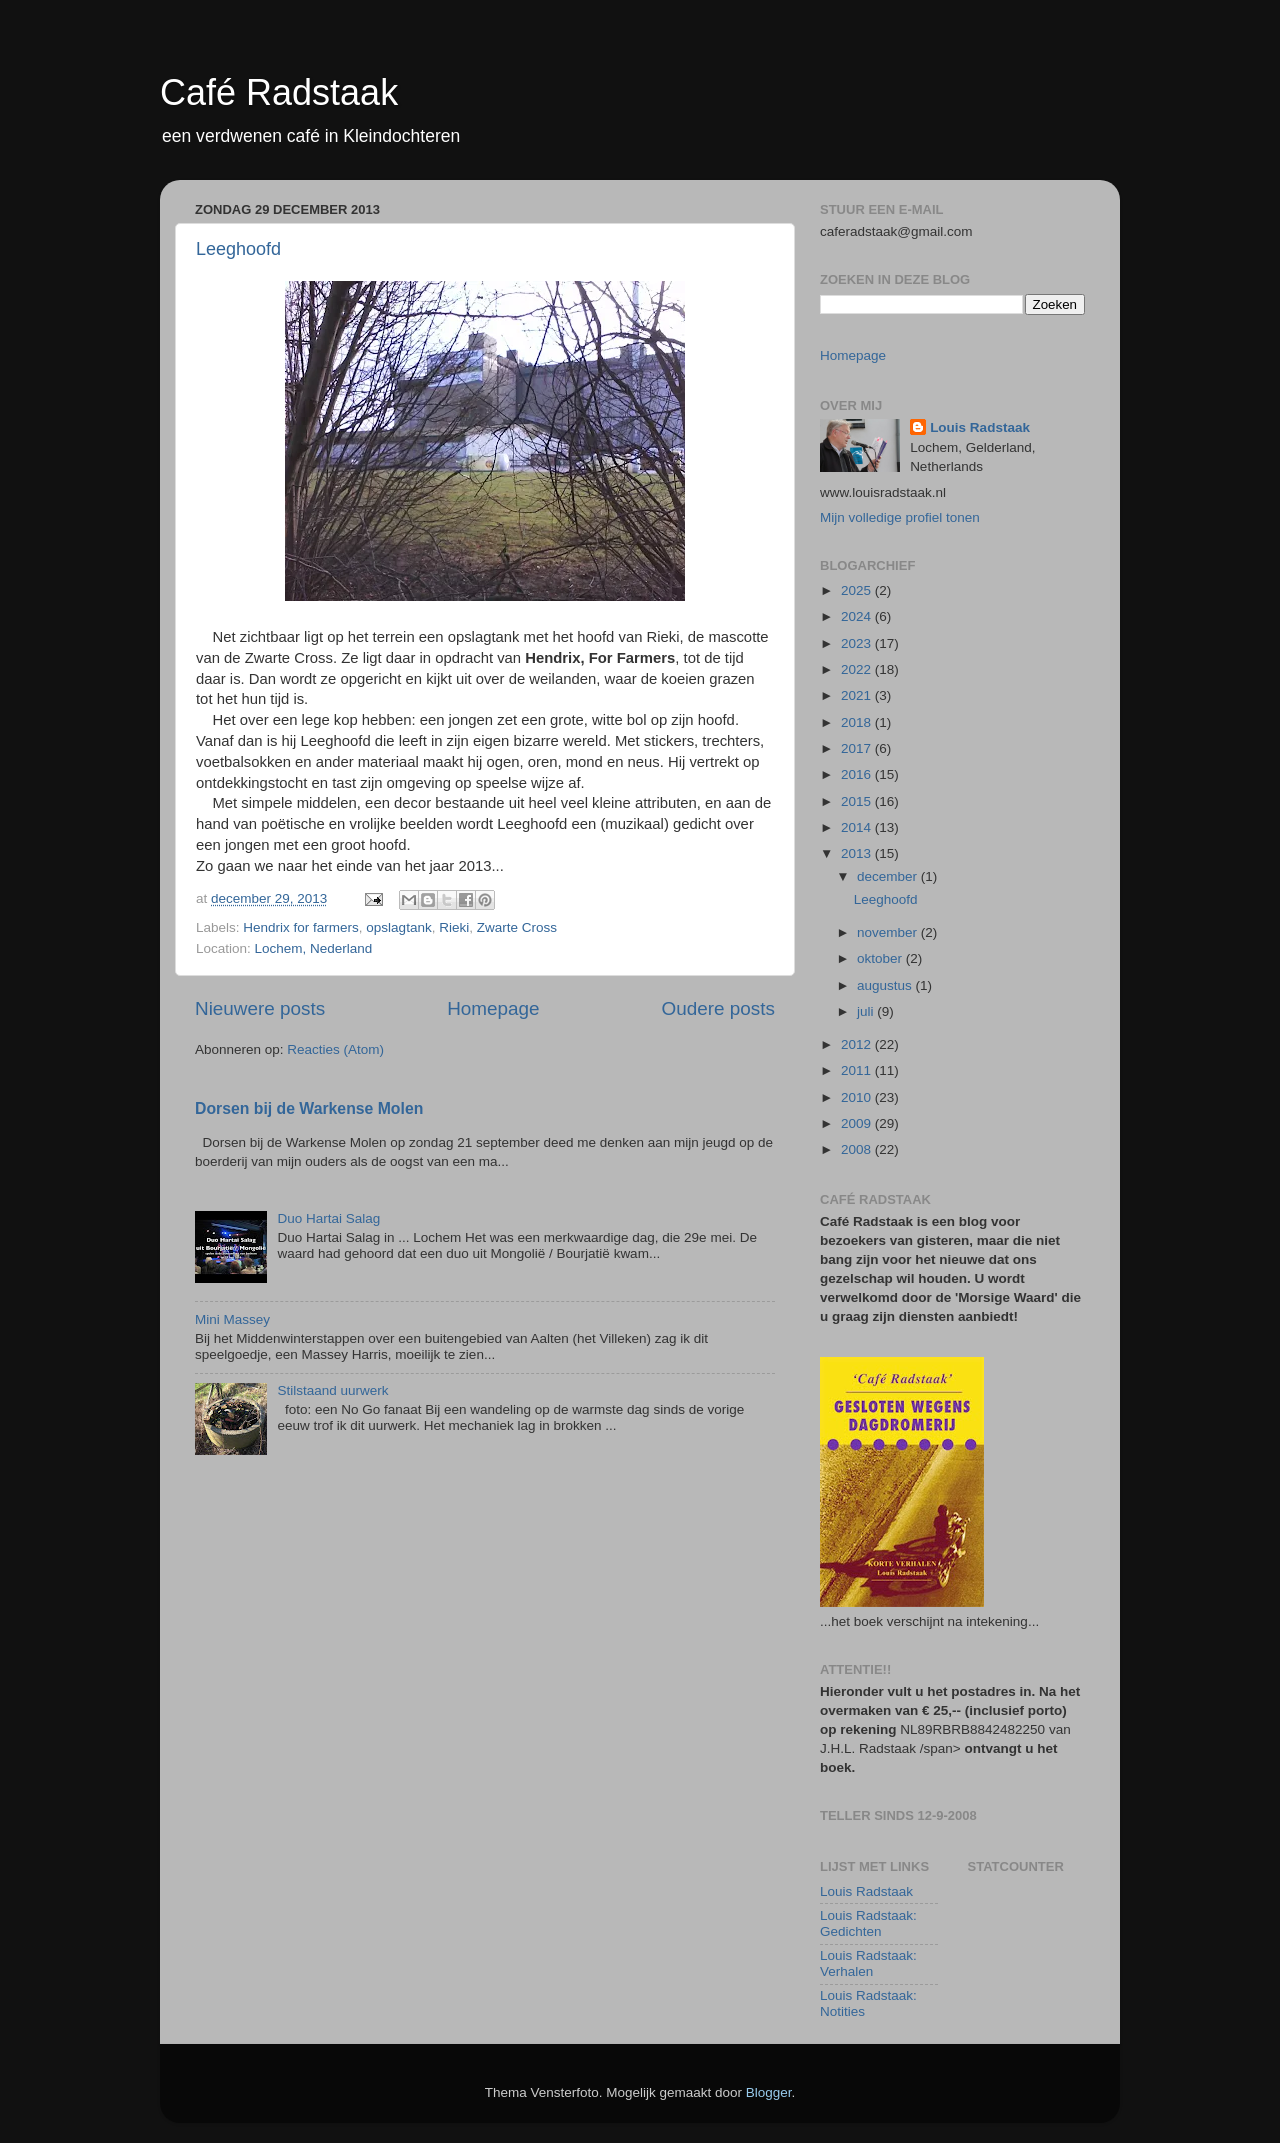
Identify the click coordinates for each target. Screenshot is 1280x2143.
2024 (858, 616)
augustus (886, 985)
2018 (858, 722)
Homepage (493, 1008)
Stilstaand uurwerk (332, 1390)
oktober (881, 958)
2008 (858, 1149)
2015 (858, 801)
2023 (858, 643)
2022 (858, 669)
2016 (858, 774)
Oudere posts (718, 1008)
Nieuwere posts (260, 1008)
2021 (858, 695)
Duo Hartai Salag (328, 1218)
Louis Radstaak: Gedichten (868, 1923)
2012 (858, 1044)
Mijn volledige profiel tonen (900, 517)
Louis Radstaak (980, 427)
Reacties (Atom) (335, 1049)
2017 (858, 748)
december (889, 876)
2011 (858, 1070)
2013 (858, 853)
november (889, 932)
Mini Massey (232, 1319)
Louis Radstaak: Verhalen (868, 1963)
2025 (858, 590)
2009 (858, 1123)
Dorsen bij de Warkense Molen (309, 1108)
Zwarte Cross (517, 927)
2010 (858, 1097)
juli (867, 1011)
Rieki (454, 927)
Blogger (769, 2092)
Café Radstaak (279, 92)
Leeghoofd (238, 249)
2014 (858, 827)
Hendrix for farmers (301, 927)
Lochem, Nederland (314, 948)
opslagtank (398, 927)
